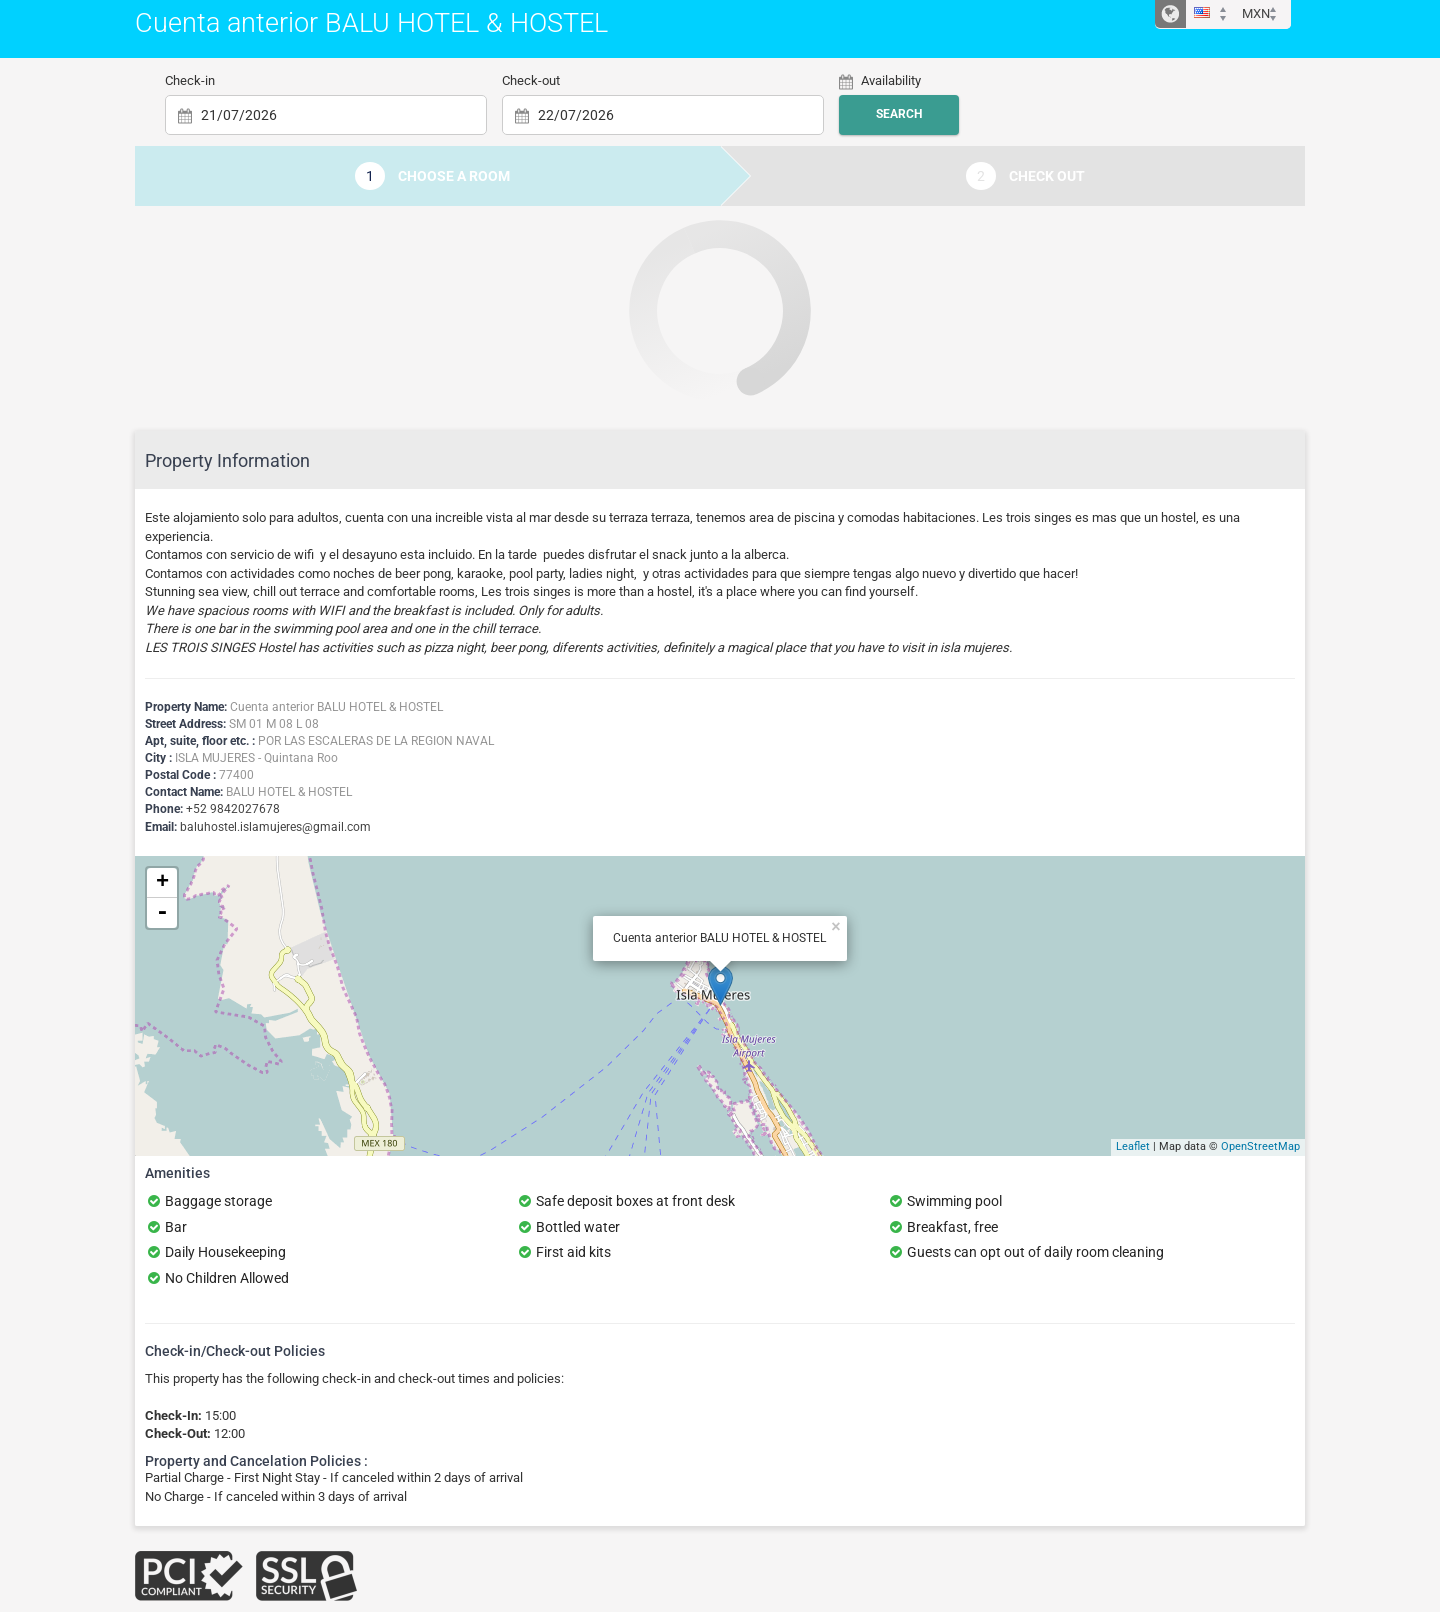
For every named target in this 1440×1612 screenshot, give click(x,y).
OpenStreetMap (1260, 1146)
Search (899, 114)
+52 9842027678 (233, 809)
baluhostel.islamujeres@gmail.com (275, 827)
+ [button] (162, 883)
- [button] (162, 913)
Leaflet (1133, 1146)
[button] (1213, 14)
